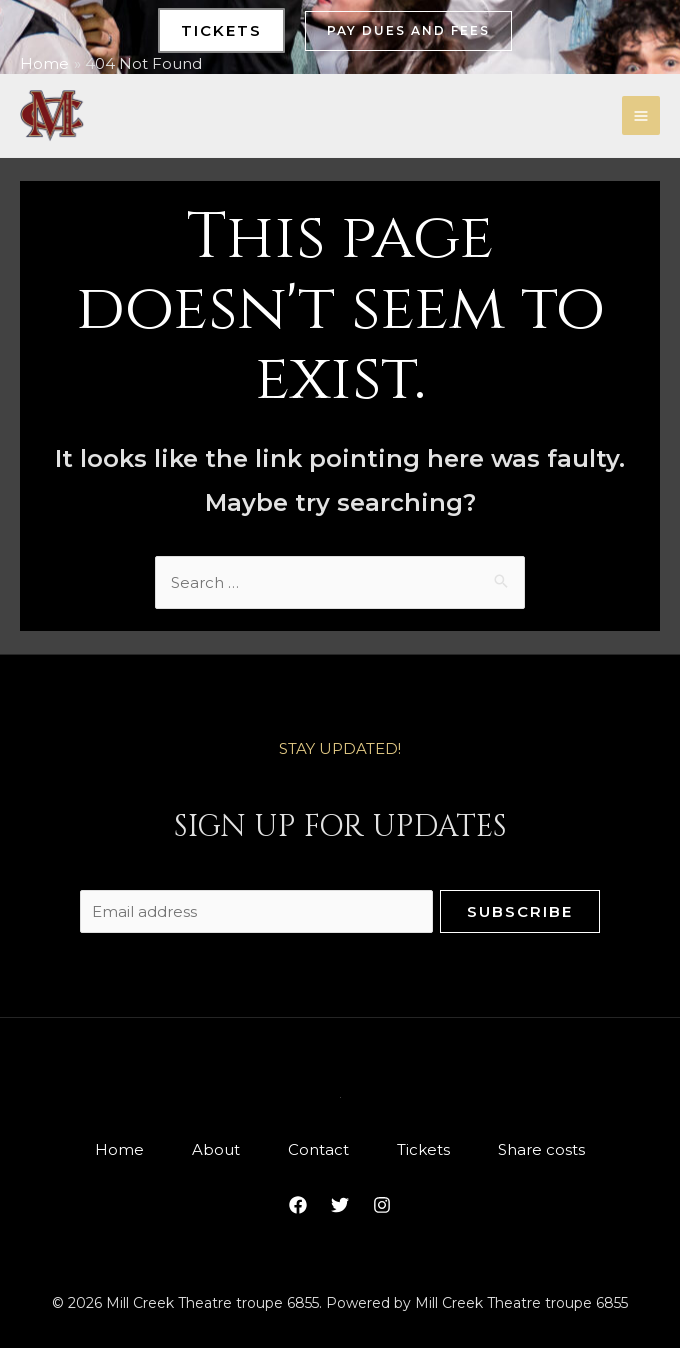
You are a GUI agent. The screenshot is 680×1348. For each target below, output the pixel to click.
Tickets (423, 1149)
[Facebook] (298, 1205)
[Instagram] (382, 1205)
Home (119, 1149)
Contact (318, 1149)
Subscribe (520, 911)
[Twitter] (340, 1205)
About (216, 1149)
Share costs (541, 1149)
